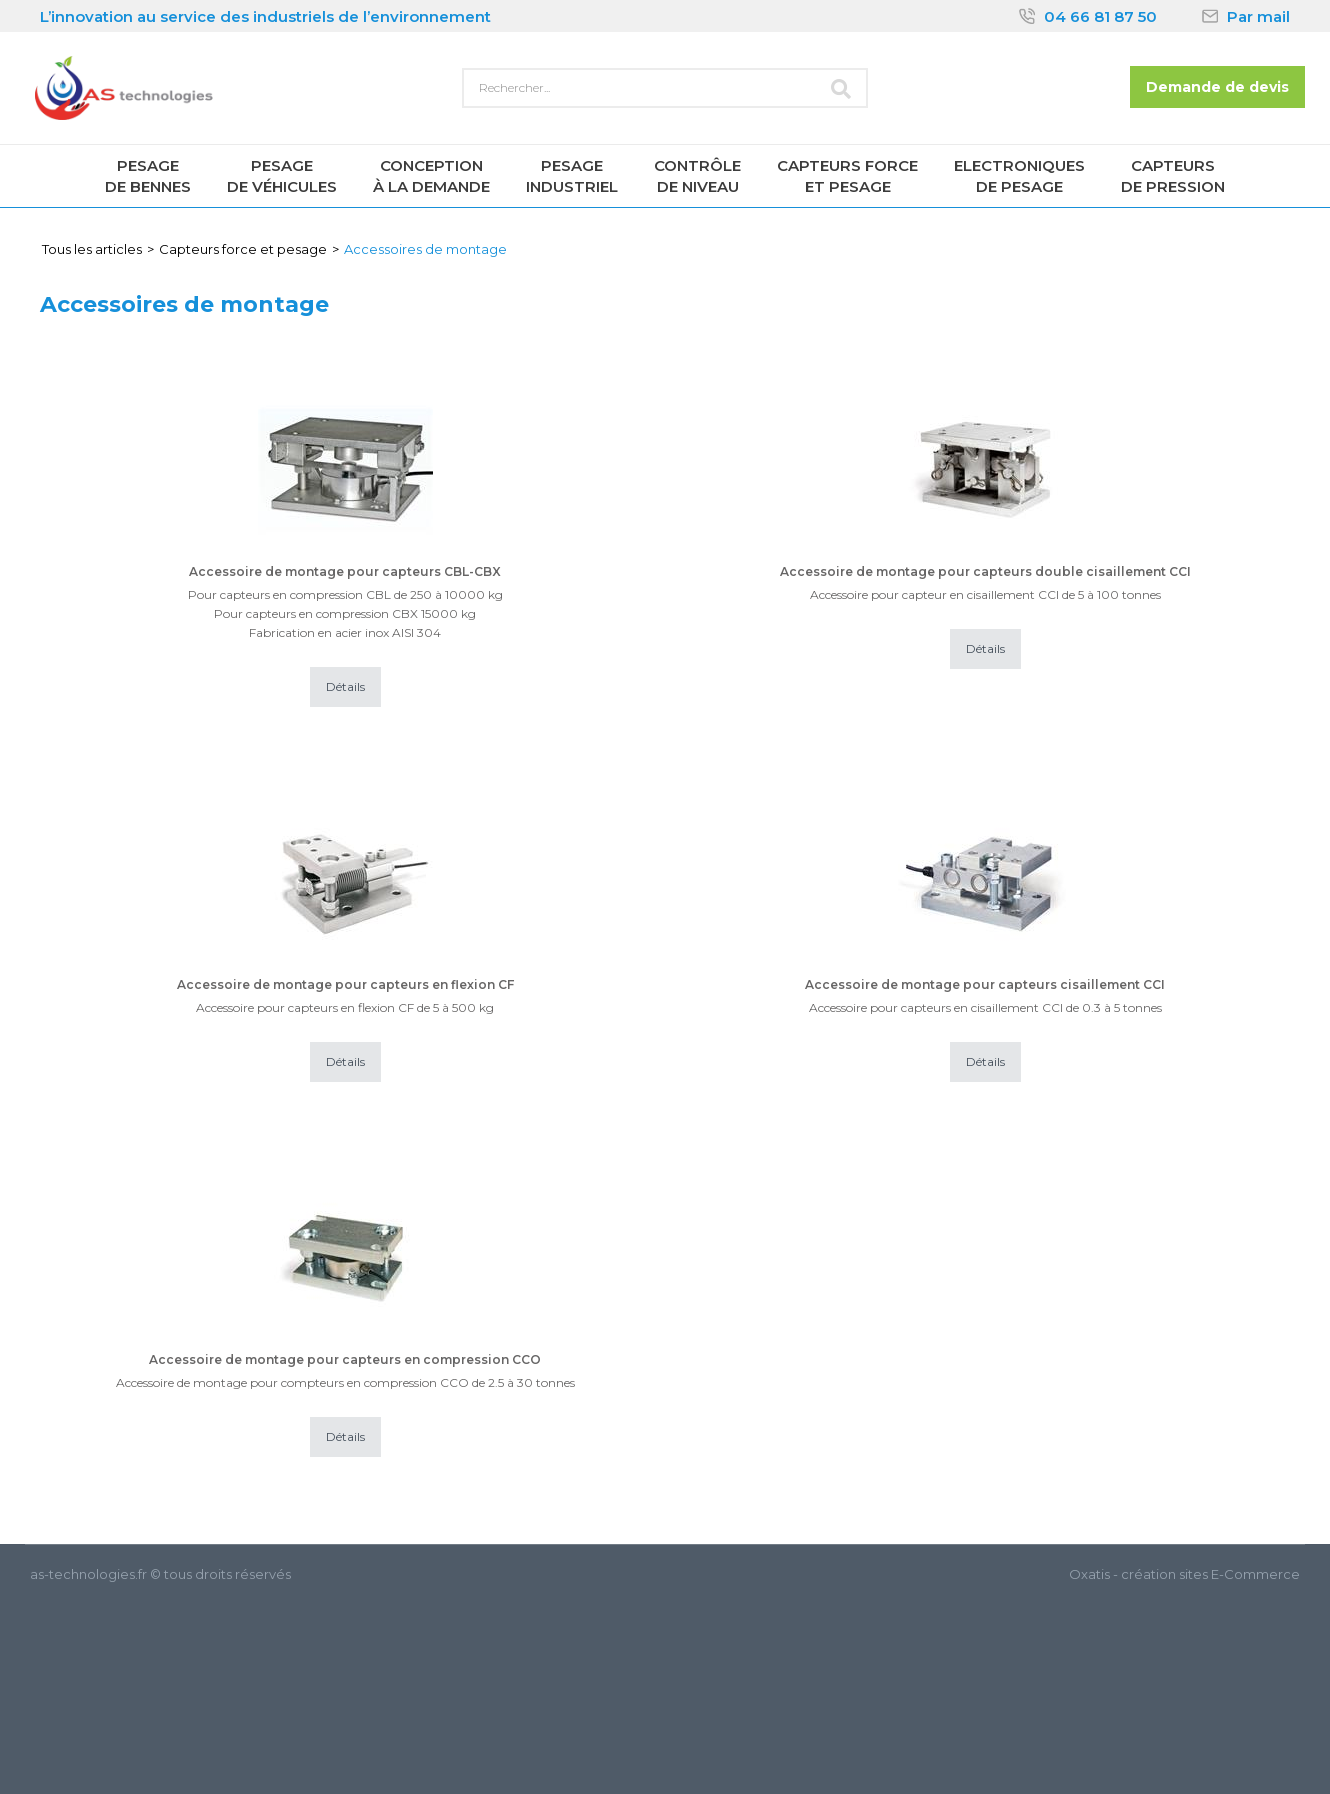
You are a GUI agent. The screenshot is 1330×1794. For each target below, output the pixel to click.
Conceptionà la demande (431, 176)
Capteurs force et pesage (243, 249)
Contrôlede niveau (697, 176)
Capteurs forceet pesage (847, 176)
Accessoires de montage (425, 249)
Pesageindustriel (572, 176)
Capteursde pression (1173, 176)
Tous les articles (92, 249)
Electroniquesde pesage (1019, 176)
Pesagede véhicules (282, 176)
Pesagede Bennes (148, 176)
